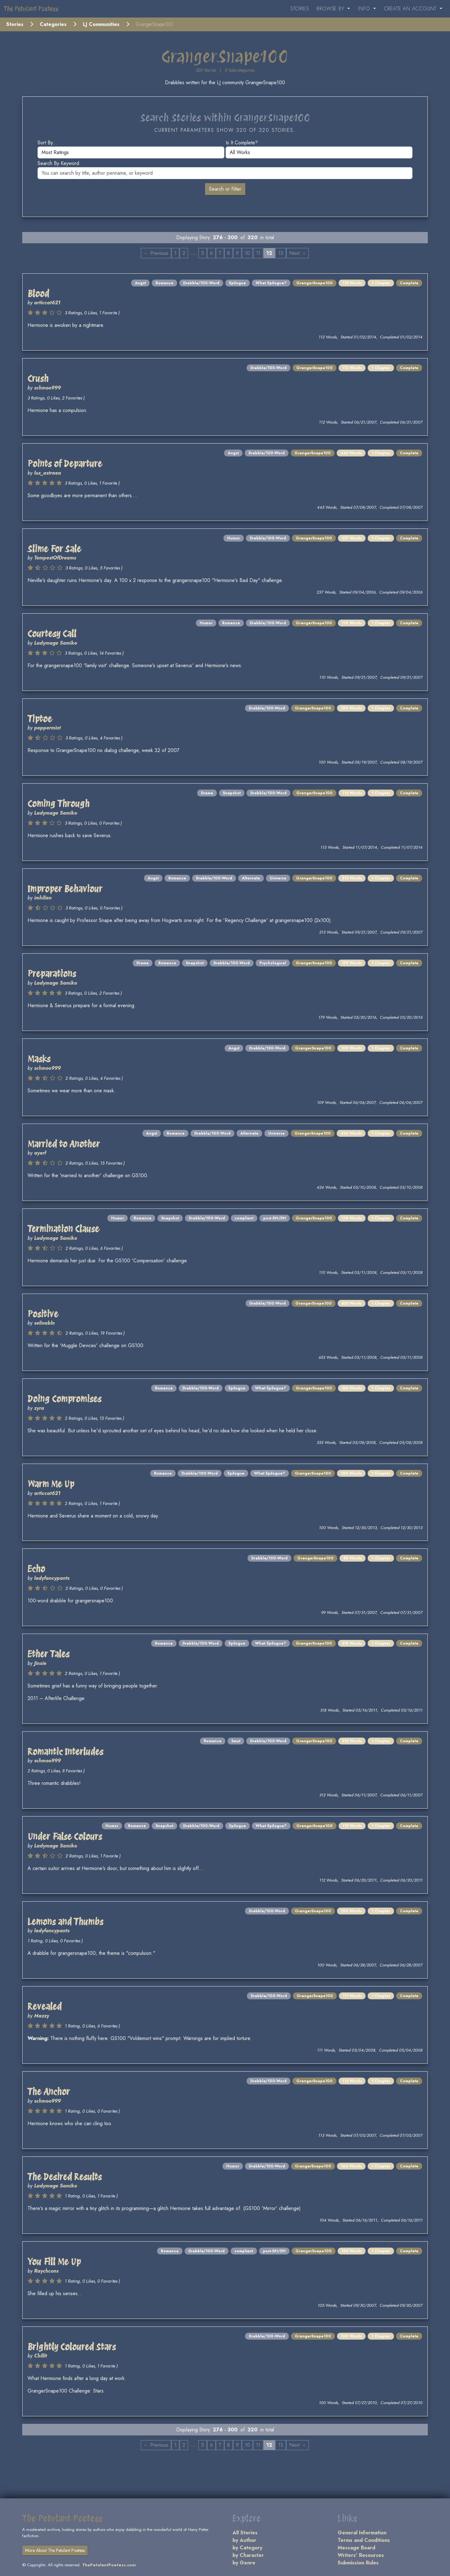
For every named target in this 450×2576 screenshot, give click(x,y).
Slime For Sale (54, 549)
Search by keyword (58, 163)
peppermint (47, 727)
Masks (39, 1059)
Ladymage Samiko (55, 643)
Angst (140, 283)
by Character (248, 2555)
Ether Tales (48, 1654)
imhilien (43, 897)
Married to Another (64, 1144)
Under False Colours (65, 1836)
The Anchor (49, 2091)
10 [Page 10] (247, 253)
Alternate (251, 878)
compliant (244, 1218)
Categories (53, 24)
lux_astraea (47, 473)
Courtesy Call (52, 633)
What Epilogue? (271, 283)
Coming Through (58, 803)
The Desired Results (65, 2177)
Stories (299, 8)
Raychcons (46, 2271)
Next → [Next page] (297, 253)
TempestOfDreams (55, 557)
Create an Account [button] (411, 8)
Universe (278, 878)
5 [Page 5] (202, 253)
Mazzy (41, 2015)
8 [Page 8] (228, 253)
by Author (244, 2540)
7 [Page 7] (220, 253)
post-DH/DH (274, 1218)
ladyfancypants (51, 1578)
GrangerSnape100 (314, 283)
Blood (38, 293)
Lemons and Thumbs (65, 1921)
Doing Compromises (64, 1399)
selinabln (44, 1323)
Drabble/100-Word (201, 283)
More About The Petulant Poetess (55, 2550)
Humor (233, 538)
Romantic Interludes (65, 1751)
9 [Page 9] (237, 253)
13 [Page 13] (280, 253)
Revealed (45, 2006)
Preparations (52, 973)
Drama (207, 793)
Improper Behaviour (65, 889)
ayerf (40, 1153)
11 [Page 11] (258, 253)
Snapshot (232, 793)
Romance (164, 283)
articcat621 (47, 302)
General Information (362, 2532)
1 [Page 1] (175, 253)
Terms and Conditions (364, 2540)
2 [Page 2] (183, 253)
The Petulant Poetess (31, 9)
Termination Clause (63, 1229)
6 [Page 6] (211, 253)
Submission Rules (358, 2562)
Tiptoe (40, 719)
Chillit (40, 2355)
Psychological (272, 963)
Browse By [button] (331, 8)
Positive (43, 1314)
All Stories (245, 2532)
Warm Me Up (51, 1484)
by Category (247, 2547)
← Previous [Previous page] (156, 253)
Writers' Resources (361, 2555)
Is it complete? (242, 142)
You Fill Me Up (54, 2261)
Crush (38, 378)
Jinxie (40, 1663)
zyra (39, 1408)
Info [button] (365, 8)
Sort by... (47, 142)
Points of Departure (65, 463)
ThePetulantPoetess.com (109, 2565)
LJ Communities (101, 24)
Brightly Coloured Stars (72, 2347)
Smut (235, 1741)
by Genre (244, 2562)
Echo (36, 1569)
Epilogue (237, 283)
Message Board (356, 2547)
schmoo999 (47, 387)
